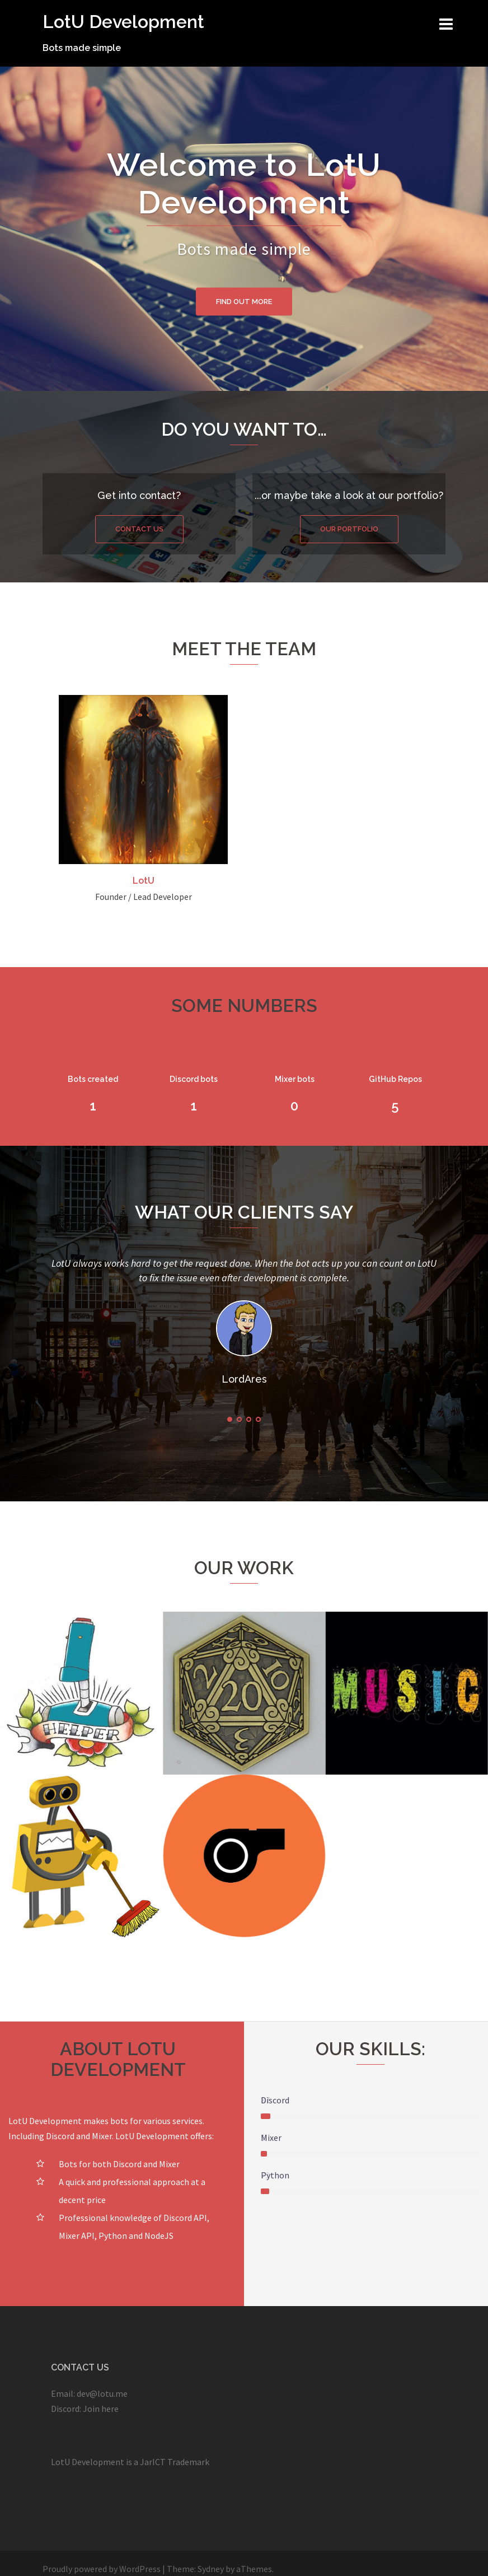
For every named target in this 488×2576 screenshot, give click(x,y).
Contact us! (53, 2275)
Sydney (211, 2568)
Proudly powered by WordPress (102, 2568)
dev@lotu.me (102, 2393)
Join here (101, 2408)
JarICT (153, 2461)
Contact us (139, 529)
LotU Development (123, 21)
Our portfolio (349, 529)
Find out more (244, 301)
